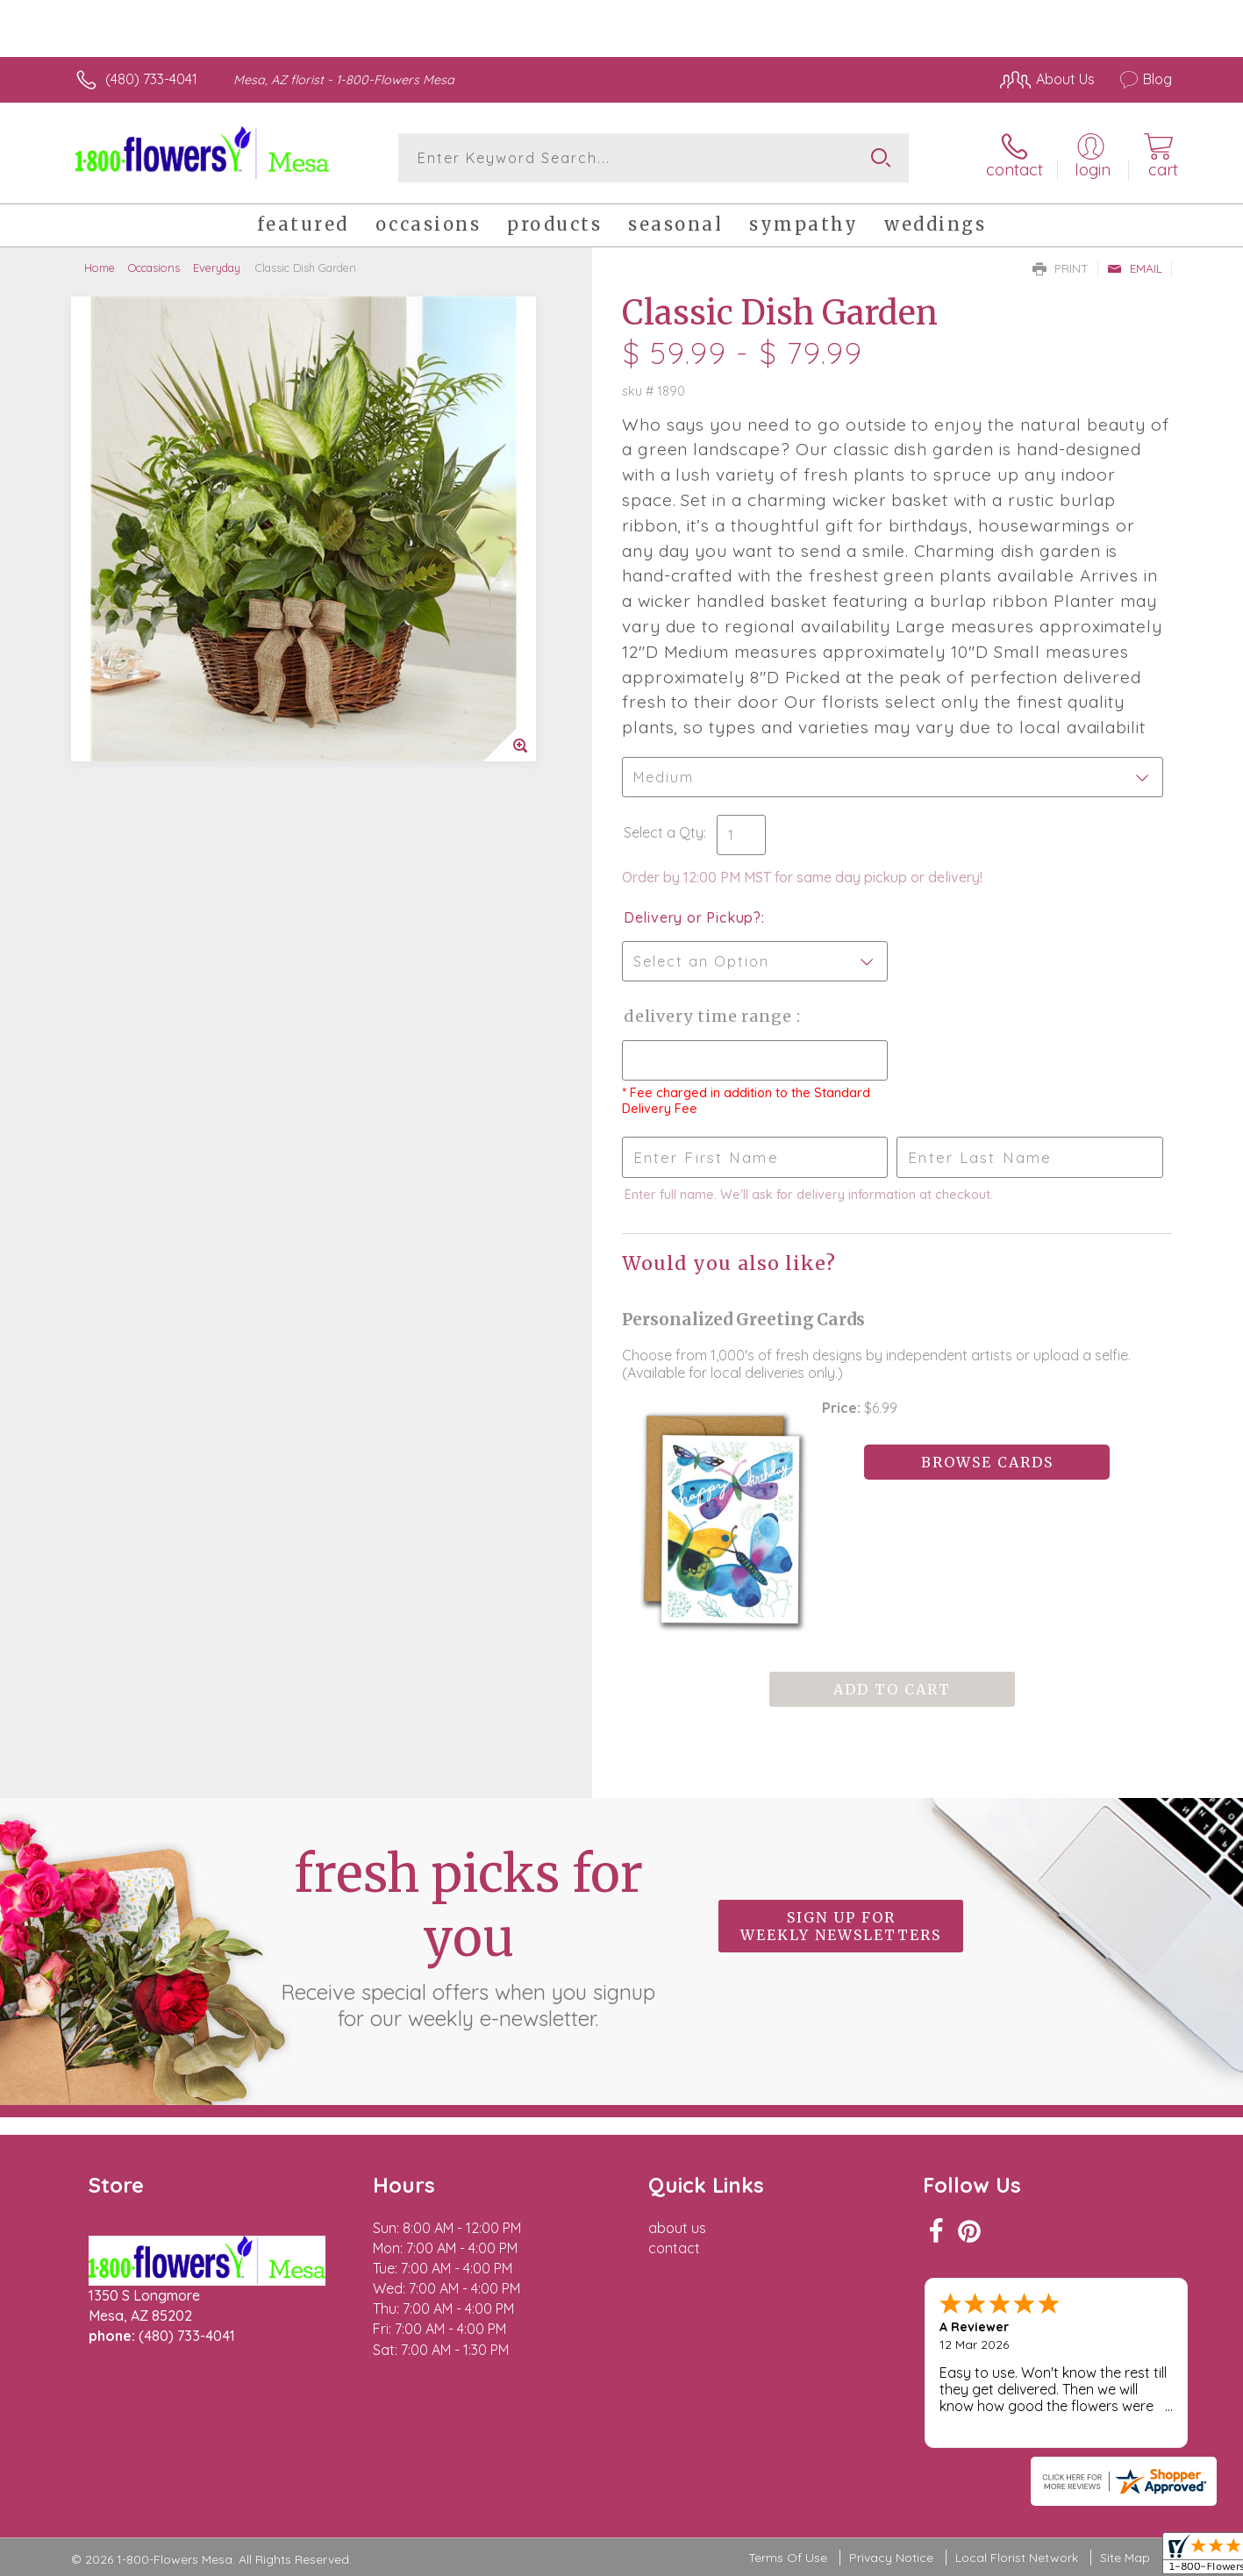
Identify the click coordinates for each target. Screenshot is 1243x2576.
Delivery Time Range (710, 1016)
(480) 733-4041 (151, 79)
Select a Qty (664, 832)
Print (1060, 268)
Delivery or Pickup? (692, 917)
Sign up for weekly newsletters (840, 1926)
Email (1134, 268)
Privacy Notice (891, 2557)
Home (99, 267)
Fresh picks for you (468, 1936)
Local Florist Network (1016, 2557)
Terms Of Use (787, 2557)
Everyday (216, 267)
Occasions (154, 267)
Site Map (1125, 2557)
